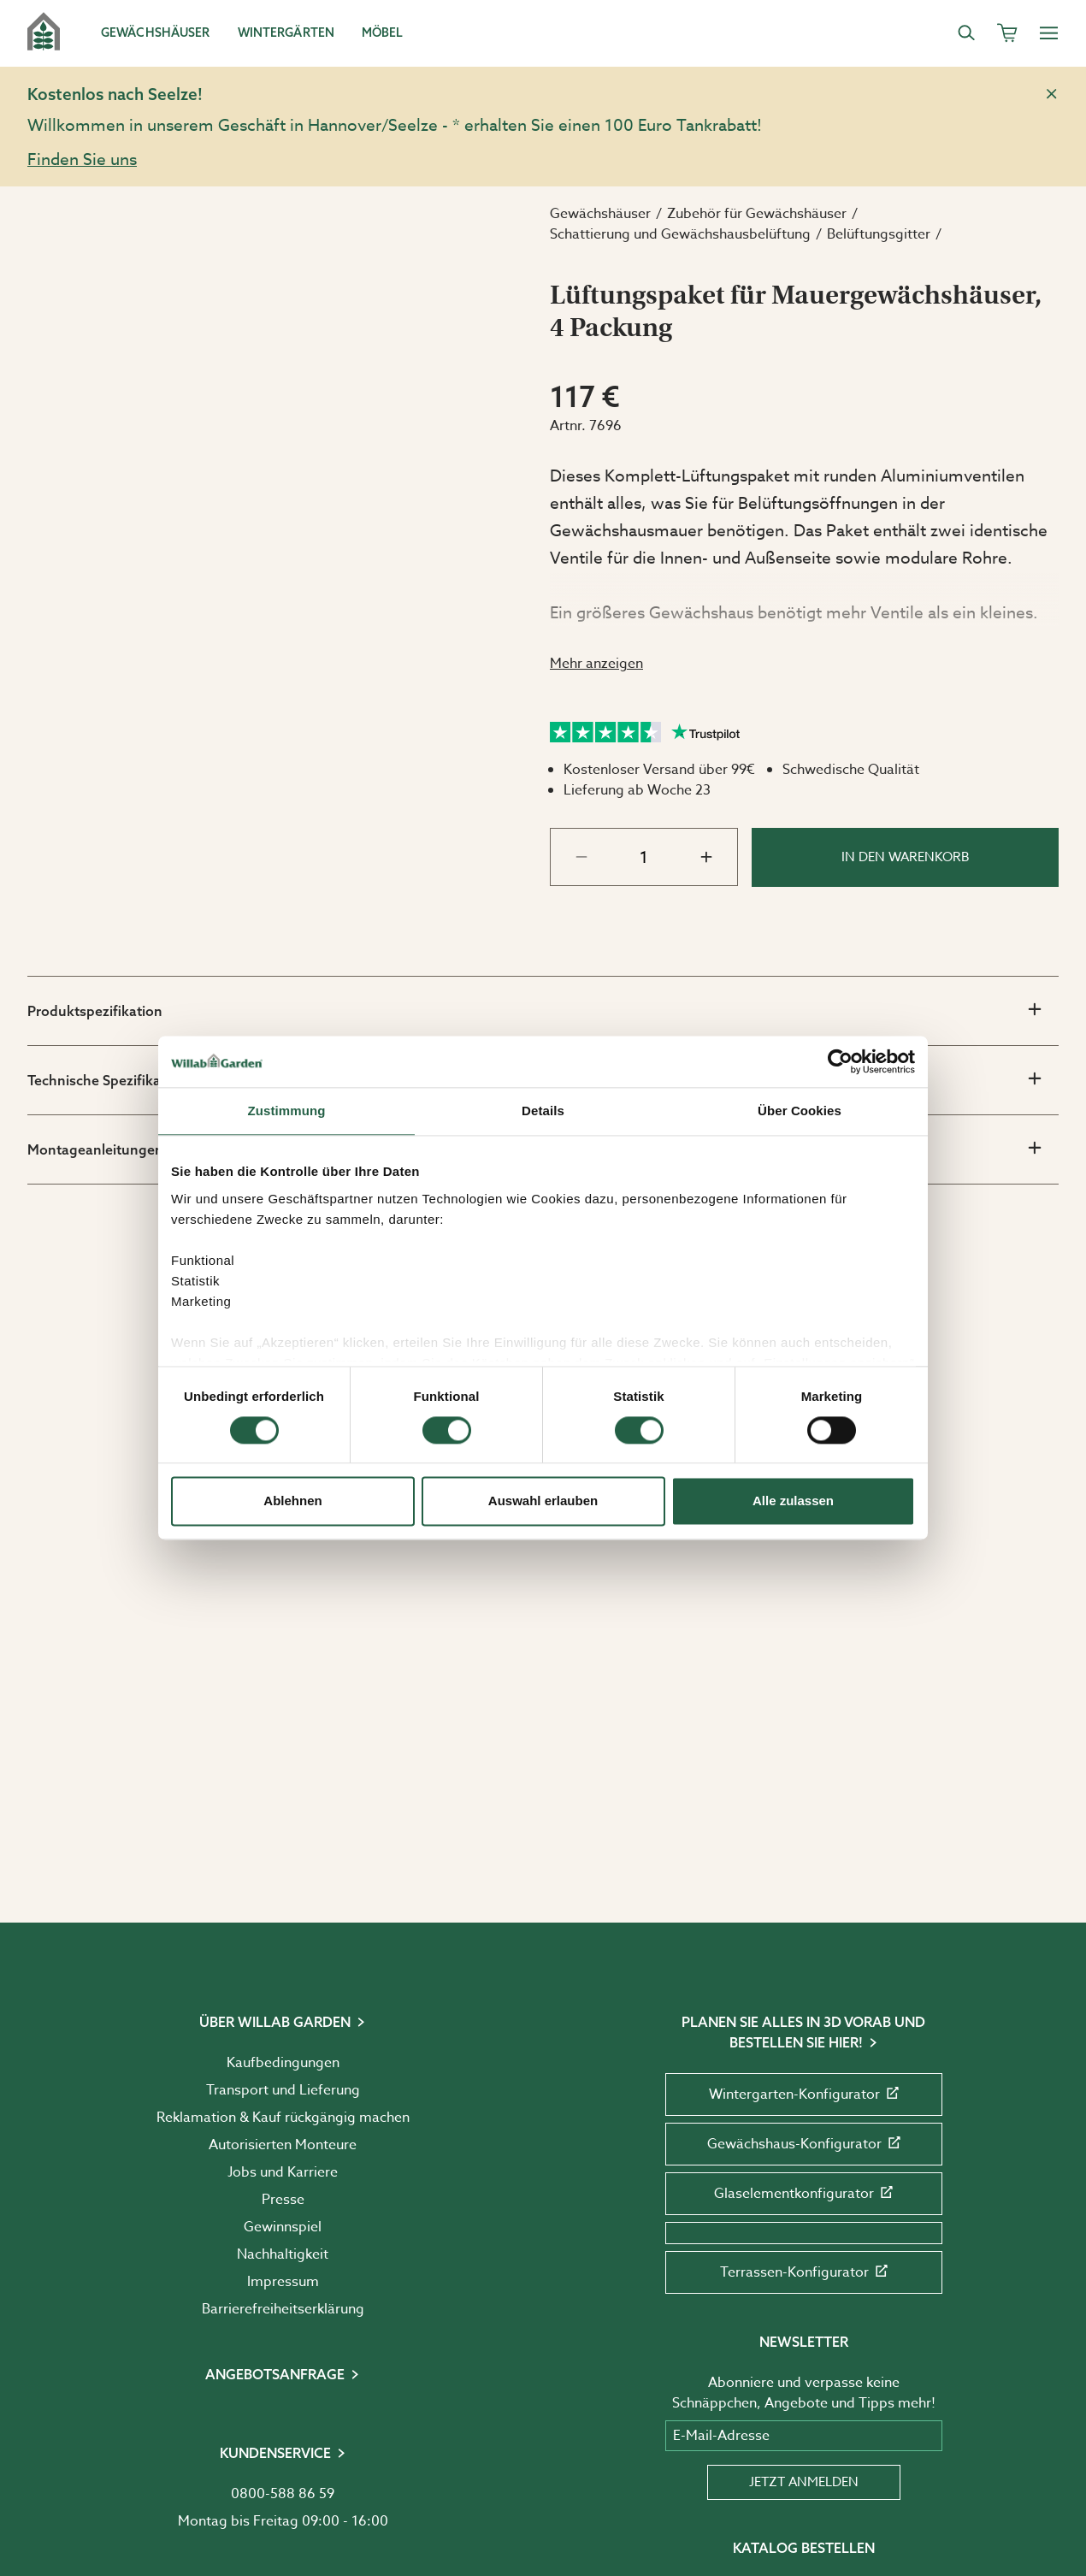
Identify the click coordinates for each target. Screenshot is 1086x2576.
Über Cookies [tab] (799, 1110)
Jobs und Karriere (282, 2172)
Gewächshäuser (600, 214)
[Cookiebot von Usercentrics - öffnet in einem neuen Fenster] (840, 1061)
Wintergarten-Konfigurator (804, 2094)
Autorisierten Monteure (283, 2145)
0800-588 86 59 (282, 2494)
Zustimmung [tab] (287, 1110)
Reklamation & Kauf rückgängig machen (283, 2117)
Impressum (283, 2282)
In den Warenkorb (905, 857)
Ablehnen (292, 1501)
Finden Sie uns (82, 159)
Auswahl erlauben (543, 1501)
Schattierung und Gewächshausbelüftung (680, 234)
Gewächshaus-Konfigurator (803, 2144)
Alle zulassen (793, 1501)
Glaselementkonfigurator (803, 2193)
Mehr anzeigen (596, 663)
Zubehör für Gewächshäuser (757, 214)
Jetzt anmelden (804, 2482)
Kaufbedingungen (283, 2063)
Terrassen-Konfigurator (804, 2272)
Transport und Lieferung (283, 2090)
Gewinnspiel (283, 2227)
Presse (283, 2199)
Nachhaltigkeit (282, 2254)
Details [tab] (543, 1110)
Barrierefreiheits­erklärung (283, 2309)
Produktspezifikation (534, 1010)
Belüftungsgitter (878, 234)
